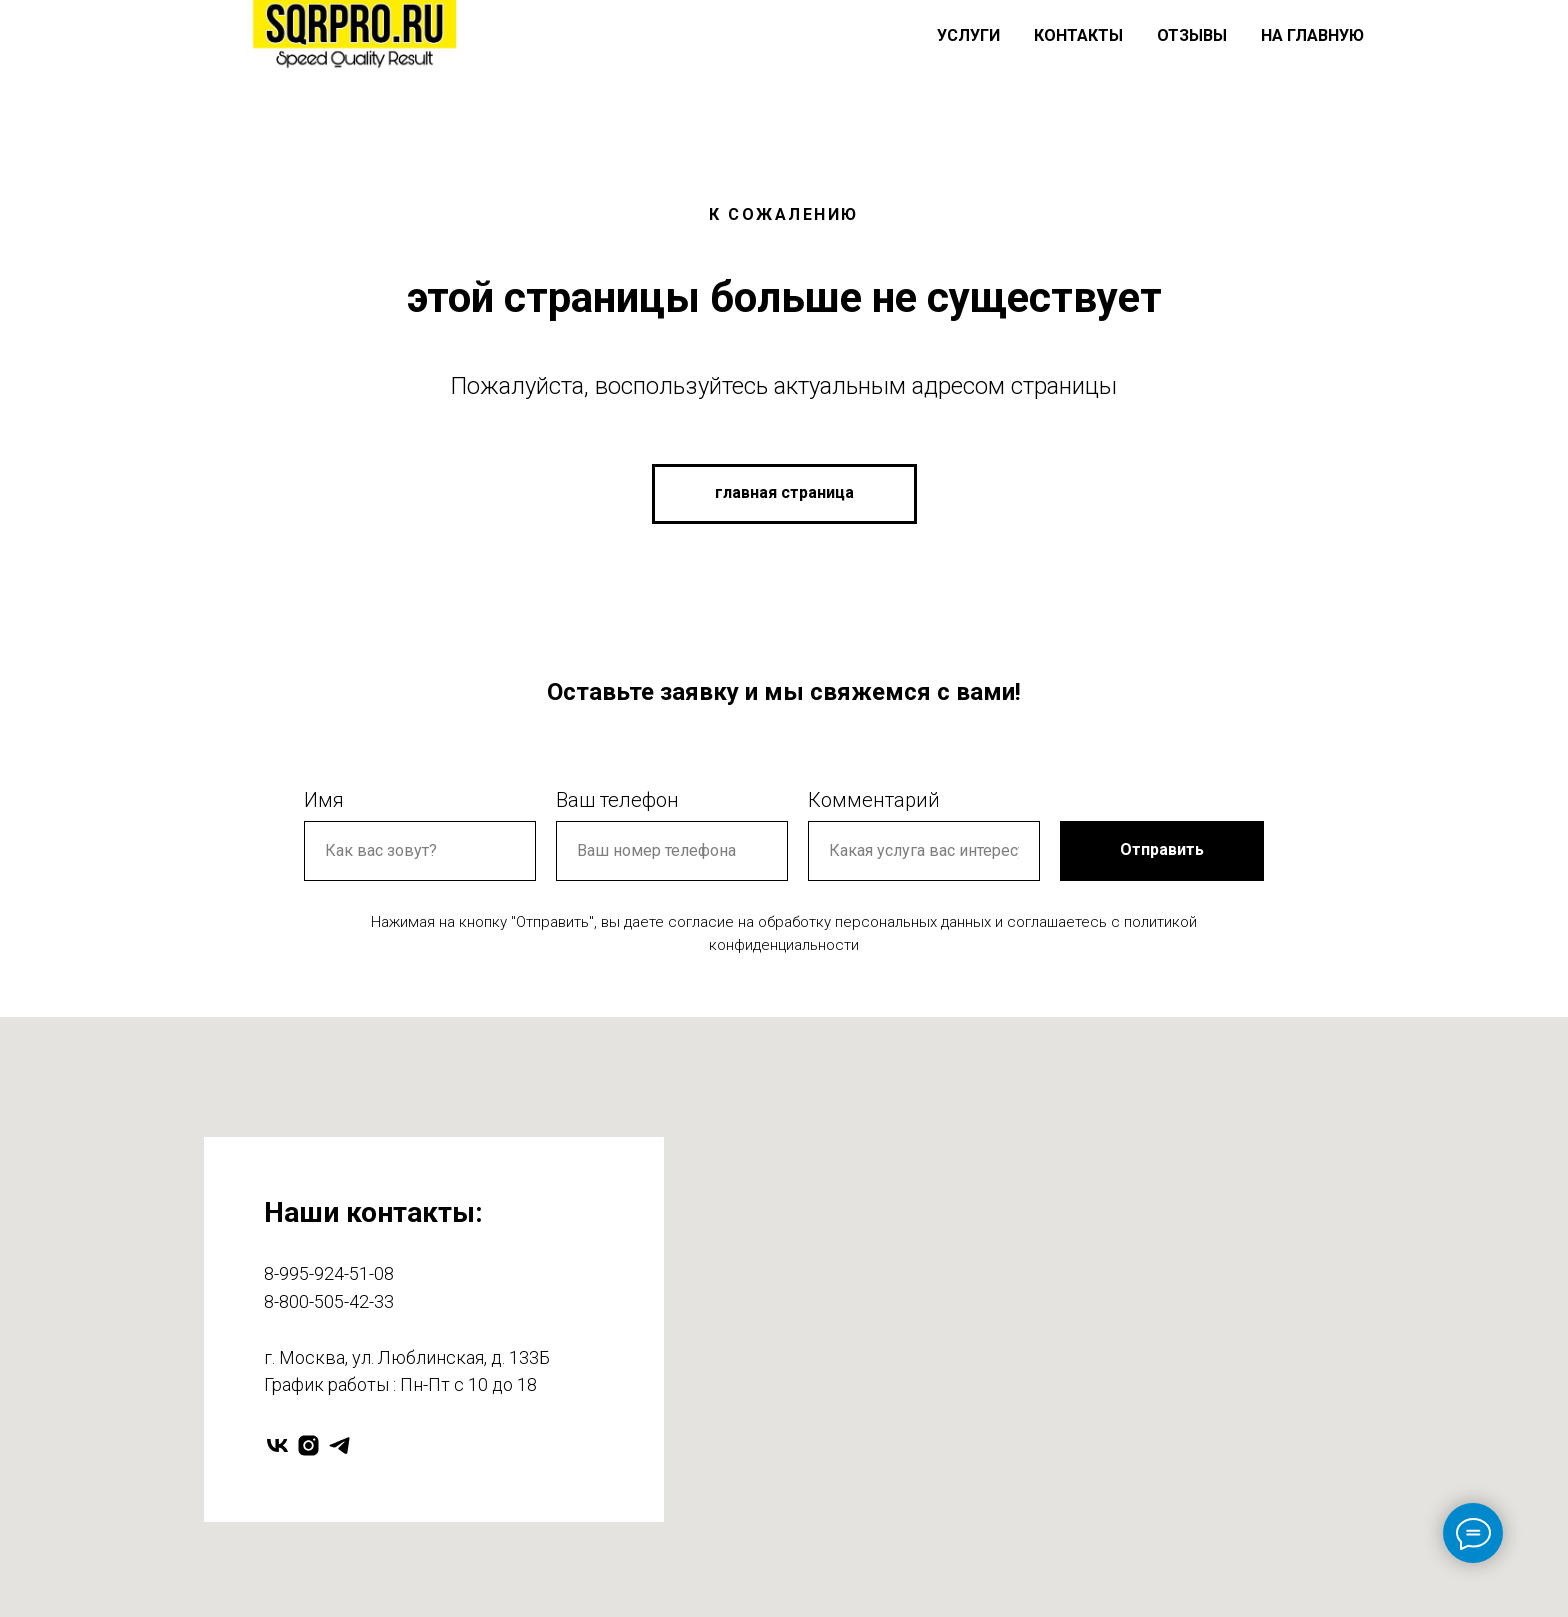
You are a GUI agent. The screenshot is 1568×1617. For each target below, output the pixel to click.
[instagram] (308, 1445)
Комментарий (874, 800)
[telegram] (339, 1445)
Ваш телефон (617, 800)
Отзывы (1192, 35)
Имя (324, 800)
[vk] (277, 1445)
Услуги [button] (968, 35)
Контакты (1078, 35)
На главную (1312, 35)
